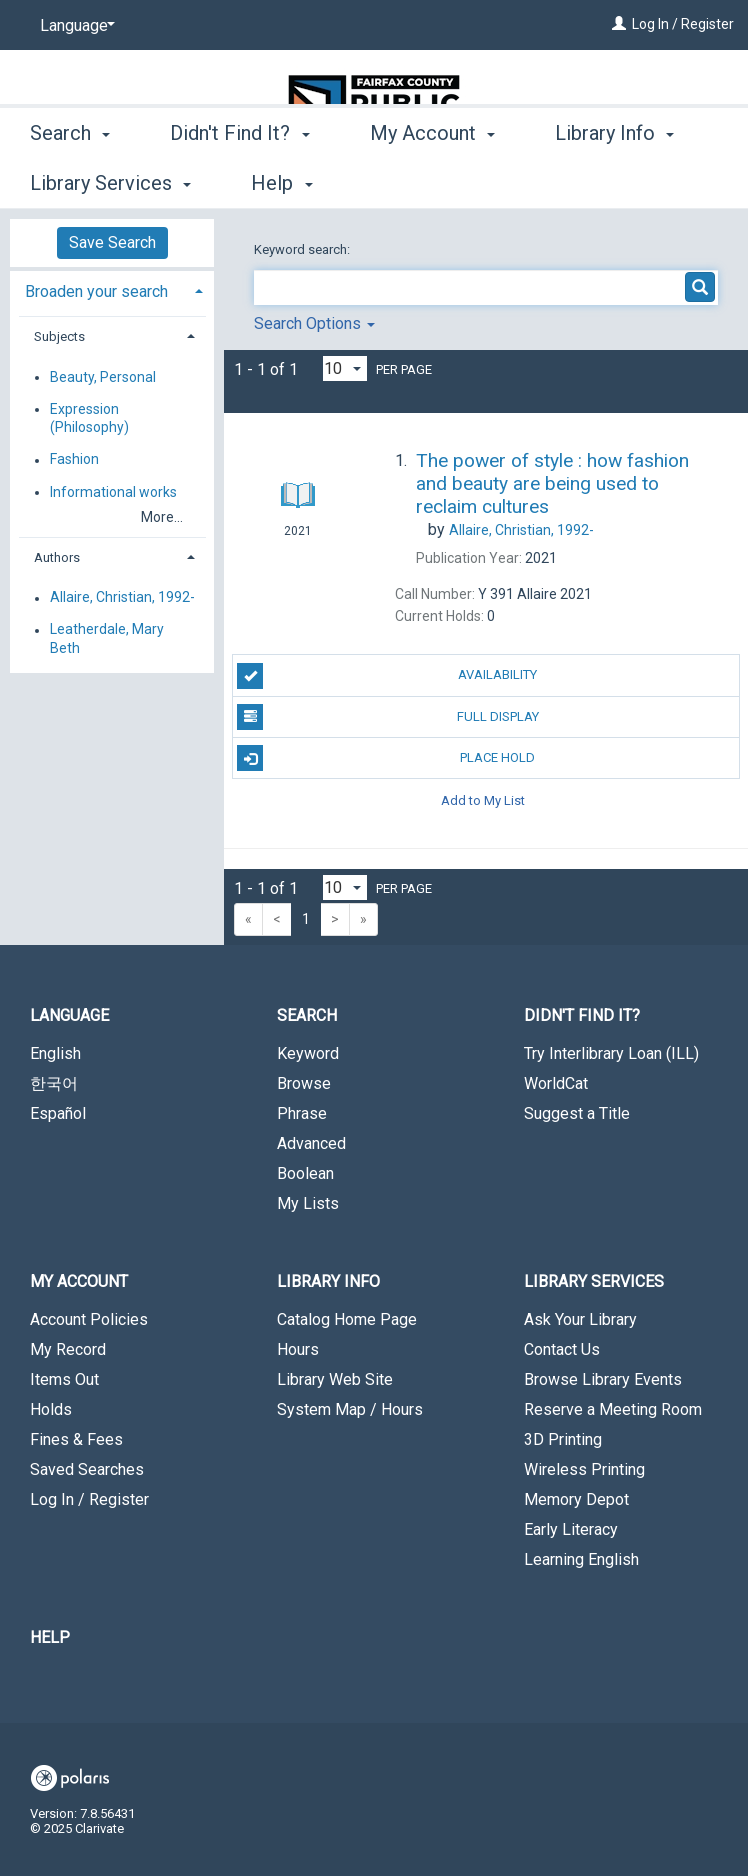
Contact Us (562, 1349)
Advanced (311, 1143)
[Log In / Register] (619, 24)
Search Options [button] (314, 323)
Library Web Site (335, 1379)
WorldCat (556, 1083)
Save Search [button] (112, 242)
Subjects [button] (59, 336)
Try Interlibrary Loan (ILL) (611, 1053)
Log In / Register (683, 24)
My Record (68, 1349)
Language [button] (69, 1015)
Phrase (302, 1113)
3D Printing (563, 1439)
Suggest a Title (577, 1113)
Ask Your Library (580, 1319)
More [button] (594, 183)
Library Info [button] (328, 1281)
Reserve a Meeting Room (613, 1409)
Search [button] (70, 180)
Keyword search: (303, 249)
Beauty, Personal (103, 377)
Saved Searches (87, 1469)
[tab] (112, 289)
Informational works (113, 492)
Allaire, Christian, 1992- (122, 598)
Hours (298, 1349)
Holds (51, 1409)
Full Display (387, 717)
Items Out (64, 1379)
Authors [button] (57, 557)
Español (58, 1113)
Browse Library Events (603, 1379)
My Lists (308, 1203)
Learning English (581, 1559)
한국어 (54, 1083)
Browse (304, 1083)
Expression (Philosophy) (89, 418)
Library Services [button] (594, 1281)
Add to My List (483, 799)
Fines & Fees (76, 1439)
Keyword (308, 1053)
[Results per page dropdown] (345, 368)
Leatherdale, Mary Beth (107, 639)
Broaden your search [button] (96, 291)
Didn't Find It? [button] (239, 180)
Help (50, 1637)
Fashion (74, 460)
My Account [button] (432, 180)
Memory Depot (576, 1499)
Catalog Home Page (347, 1319)
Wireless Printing (584, 1469)
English (55, 1053)
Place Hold (386, 758)
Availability (387, 676)
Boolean (305, 1173)
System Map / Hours (350, 1409)
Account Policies (89, 1319)
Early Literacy (571, 1529)
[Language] (74, 26)
